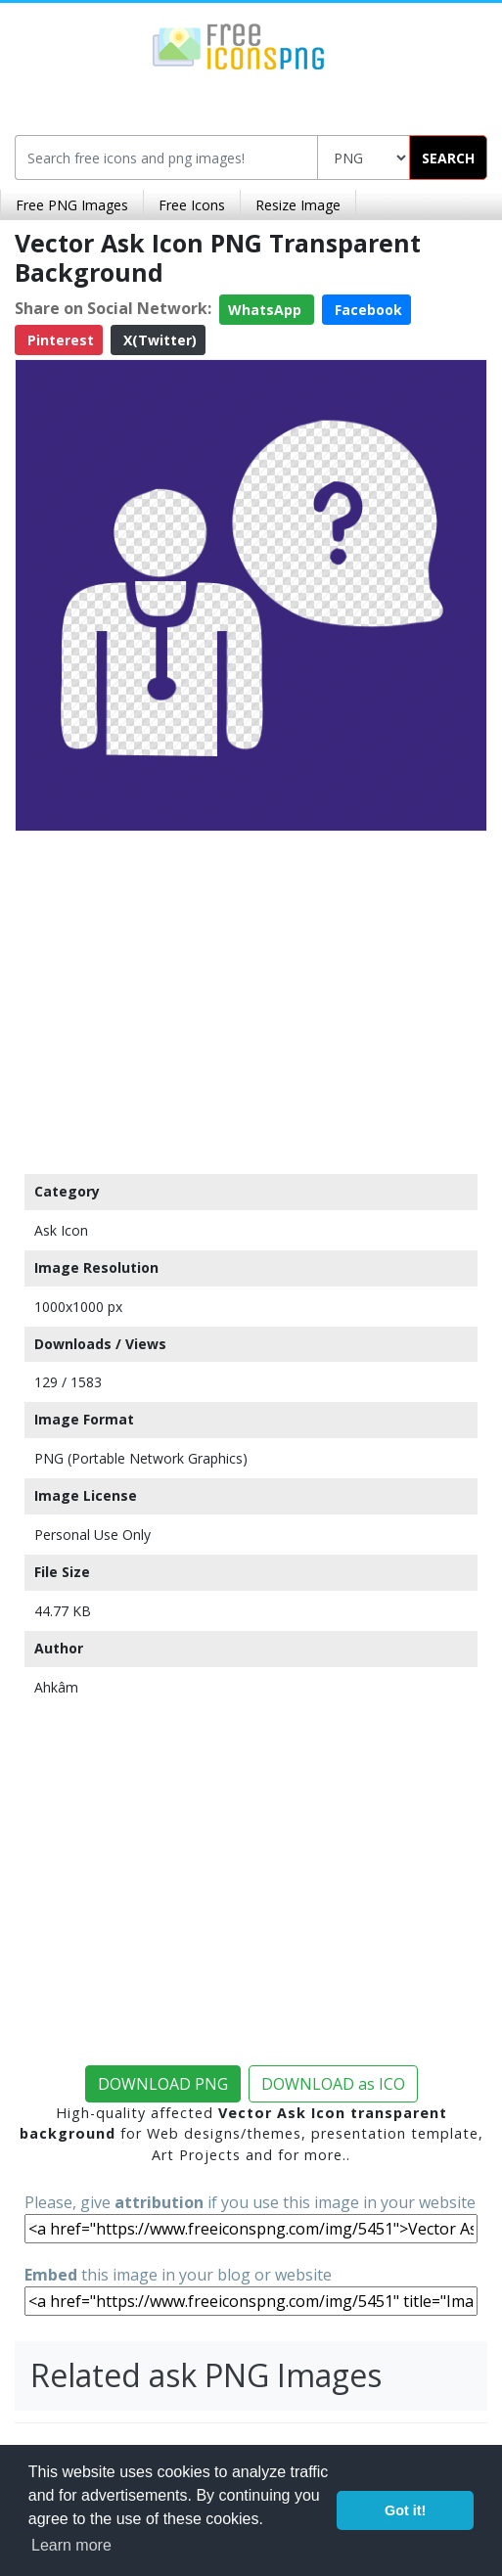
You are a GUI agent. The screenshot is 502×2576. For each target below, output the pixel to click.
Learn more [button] (71, 2545)
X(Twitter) (158, 340)
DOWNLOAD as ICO (333, 2084)
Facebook (366, 309)
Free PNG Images (72, 205)
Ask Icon (61, 1230)
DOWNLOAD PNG (163, 2084)
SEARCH (448, 158)
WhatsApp (266, 309)
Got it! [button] (405, 2510)
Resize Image (298, 205)
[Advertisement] (251, 998)
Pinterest (58, 340)
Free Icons (192, 205)
